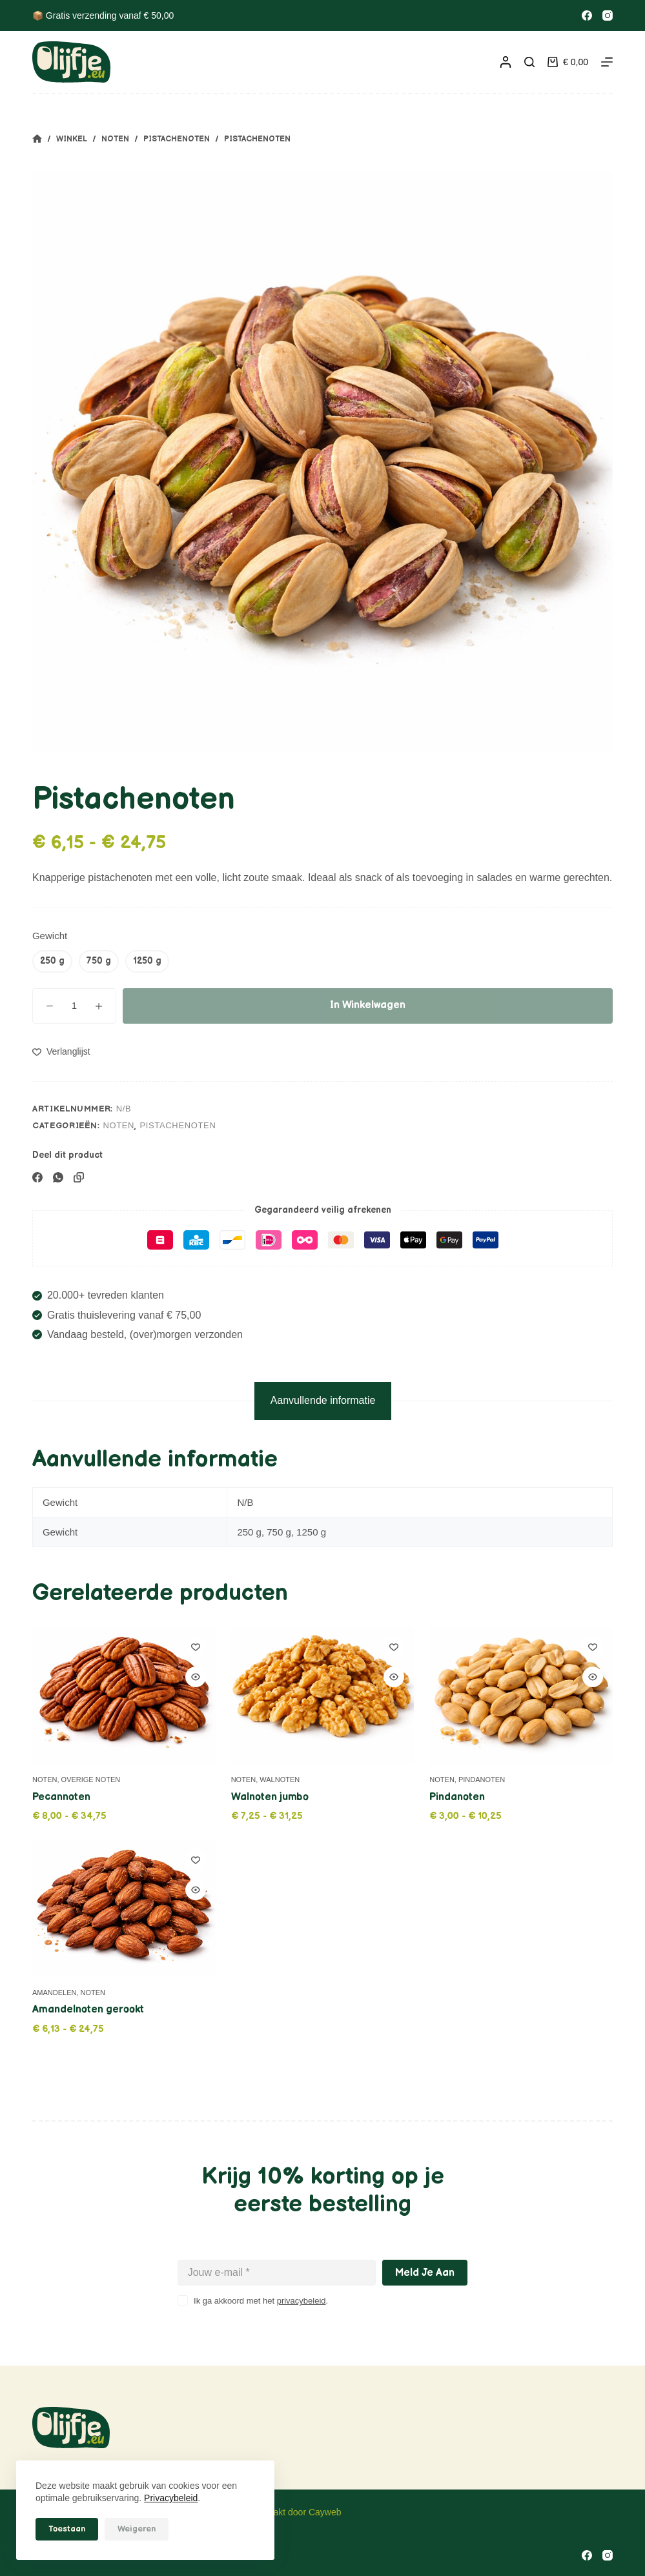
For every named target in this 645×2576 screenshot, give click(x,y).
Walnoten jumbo (270, 1797)
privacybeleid (301, 2301)
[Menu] (607, 62)
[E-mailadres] (277, 2273)
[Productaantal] (74, 1006)
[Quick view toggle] (195, 1677)
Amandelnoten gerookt (88, 2009)
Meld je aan (425, 2273)
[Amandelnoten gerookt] (124, 1908)
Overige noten (91, 1779)
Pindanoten (481, 1779)
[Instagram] (607, 15)
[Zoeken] (529, 62)
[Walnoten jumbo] (323, 1695)
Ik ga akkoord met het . (261, 2301)
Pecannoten (61, 1797)
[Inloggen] (505, 62)
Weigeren (137, 2529)
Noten (118, 1125)
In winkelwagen (367, 1005)
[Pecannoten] (124, 1695)
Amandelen (54, 1992)
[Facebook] (587, 15)
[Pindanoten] (521, 1695)
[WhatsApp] (58, 1177)
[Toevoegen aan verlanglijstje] (61, 1051)
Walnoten (280, 1779)
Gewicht (49, 935)
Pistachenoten (177, 1125)
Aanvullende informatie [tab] (323, 1400)
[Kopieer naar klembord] (79, 1177)
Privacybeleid (171, 2498)
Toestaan (66, 2529)
